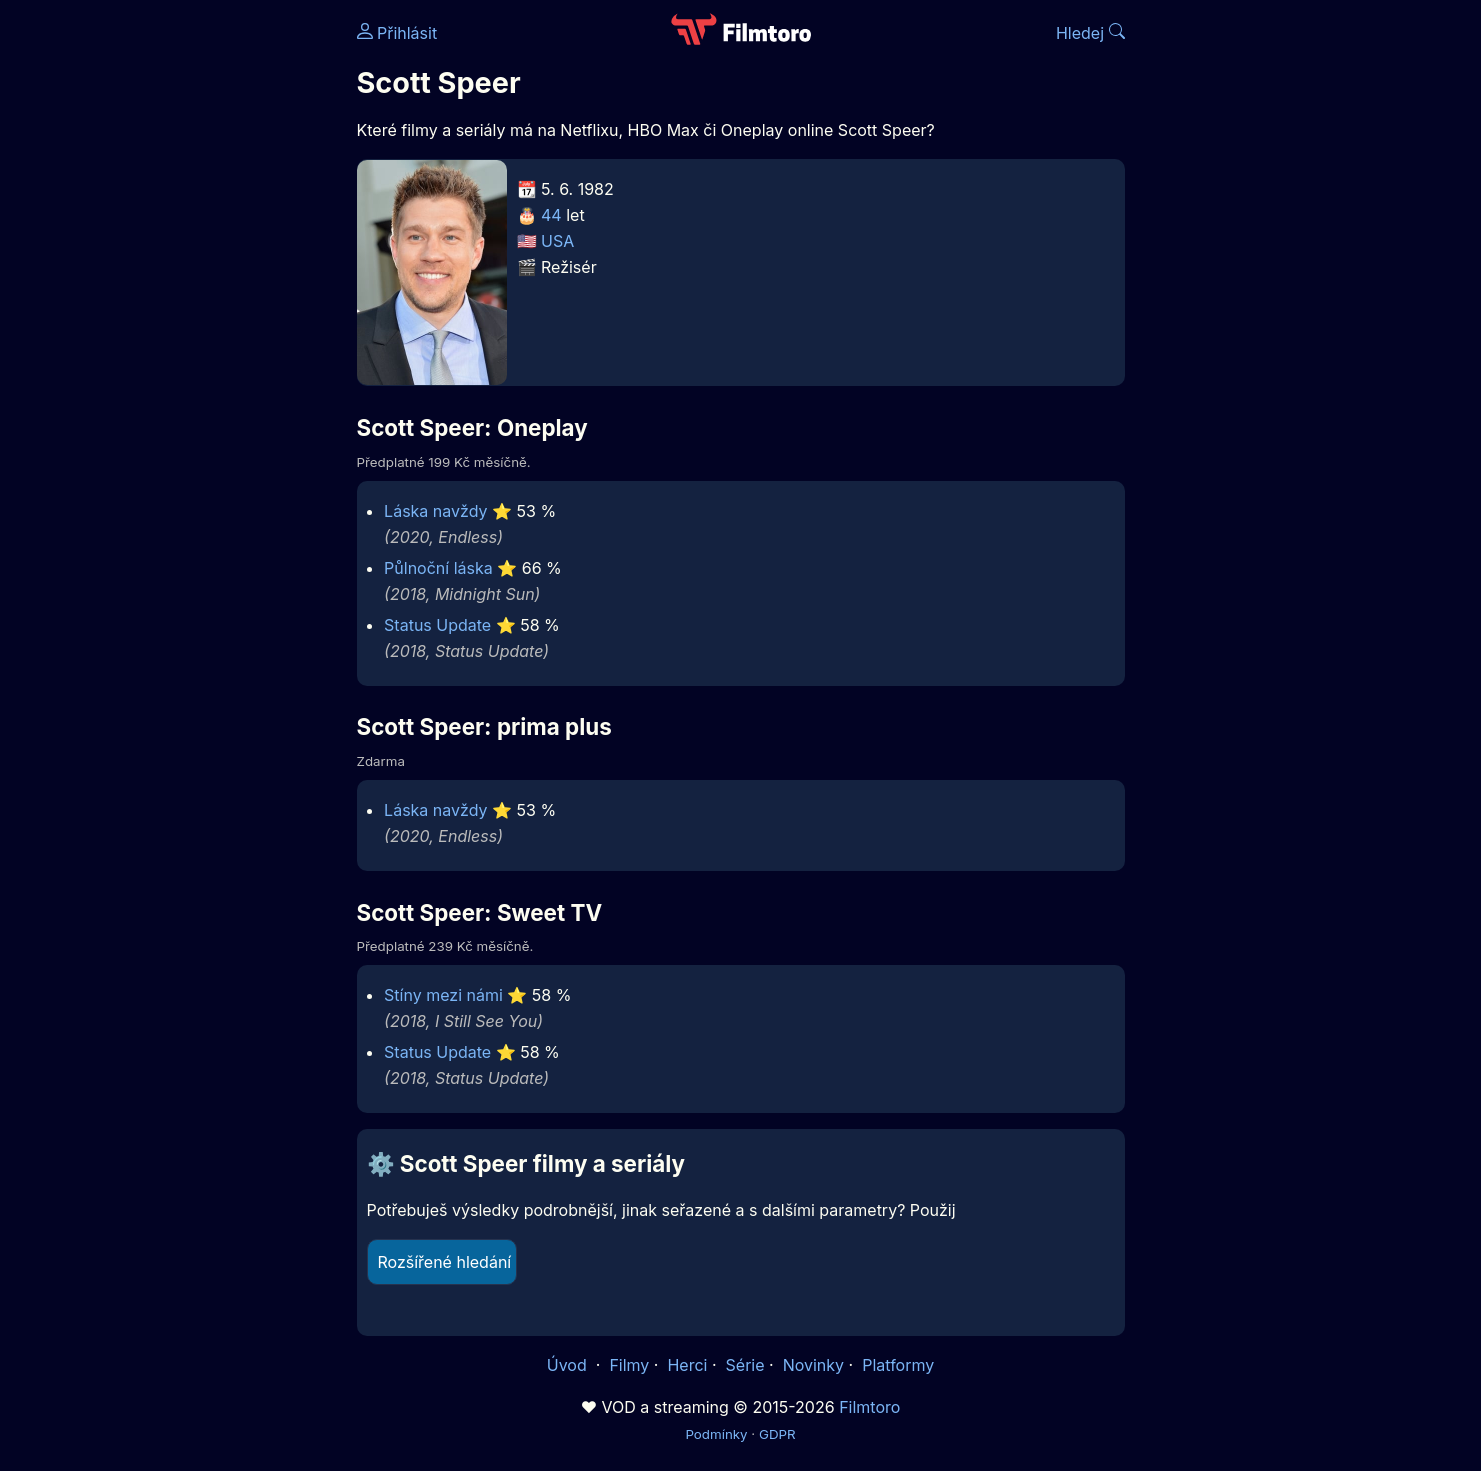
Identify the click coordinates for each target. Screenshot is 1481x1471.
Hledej (1090, 33)
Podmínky (716, 1434)
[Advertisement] (212, 308)
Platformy (898, 1365)
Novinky (813, 1365)
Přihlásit (397, 33)
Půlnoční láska (438, 568)
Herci (687, 1365)
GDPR (777, 1434)
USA (557, 241)
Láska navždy (435, 511)
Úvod (569, 1365)
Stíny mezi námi (443, 995)
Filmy (629, 1365)
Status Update (437, 625)
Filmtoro (869, 1407)
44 (551, 215)
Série (745, 1365)
